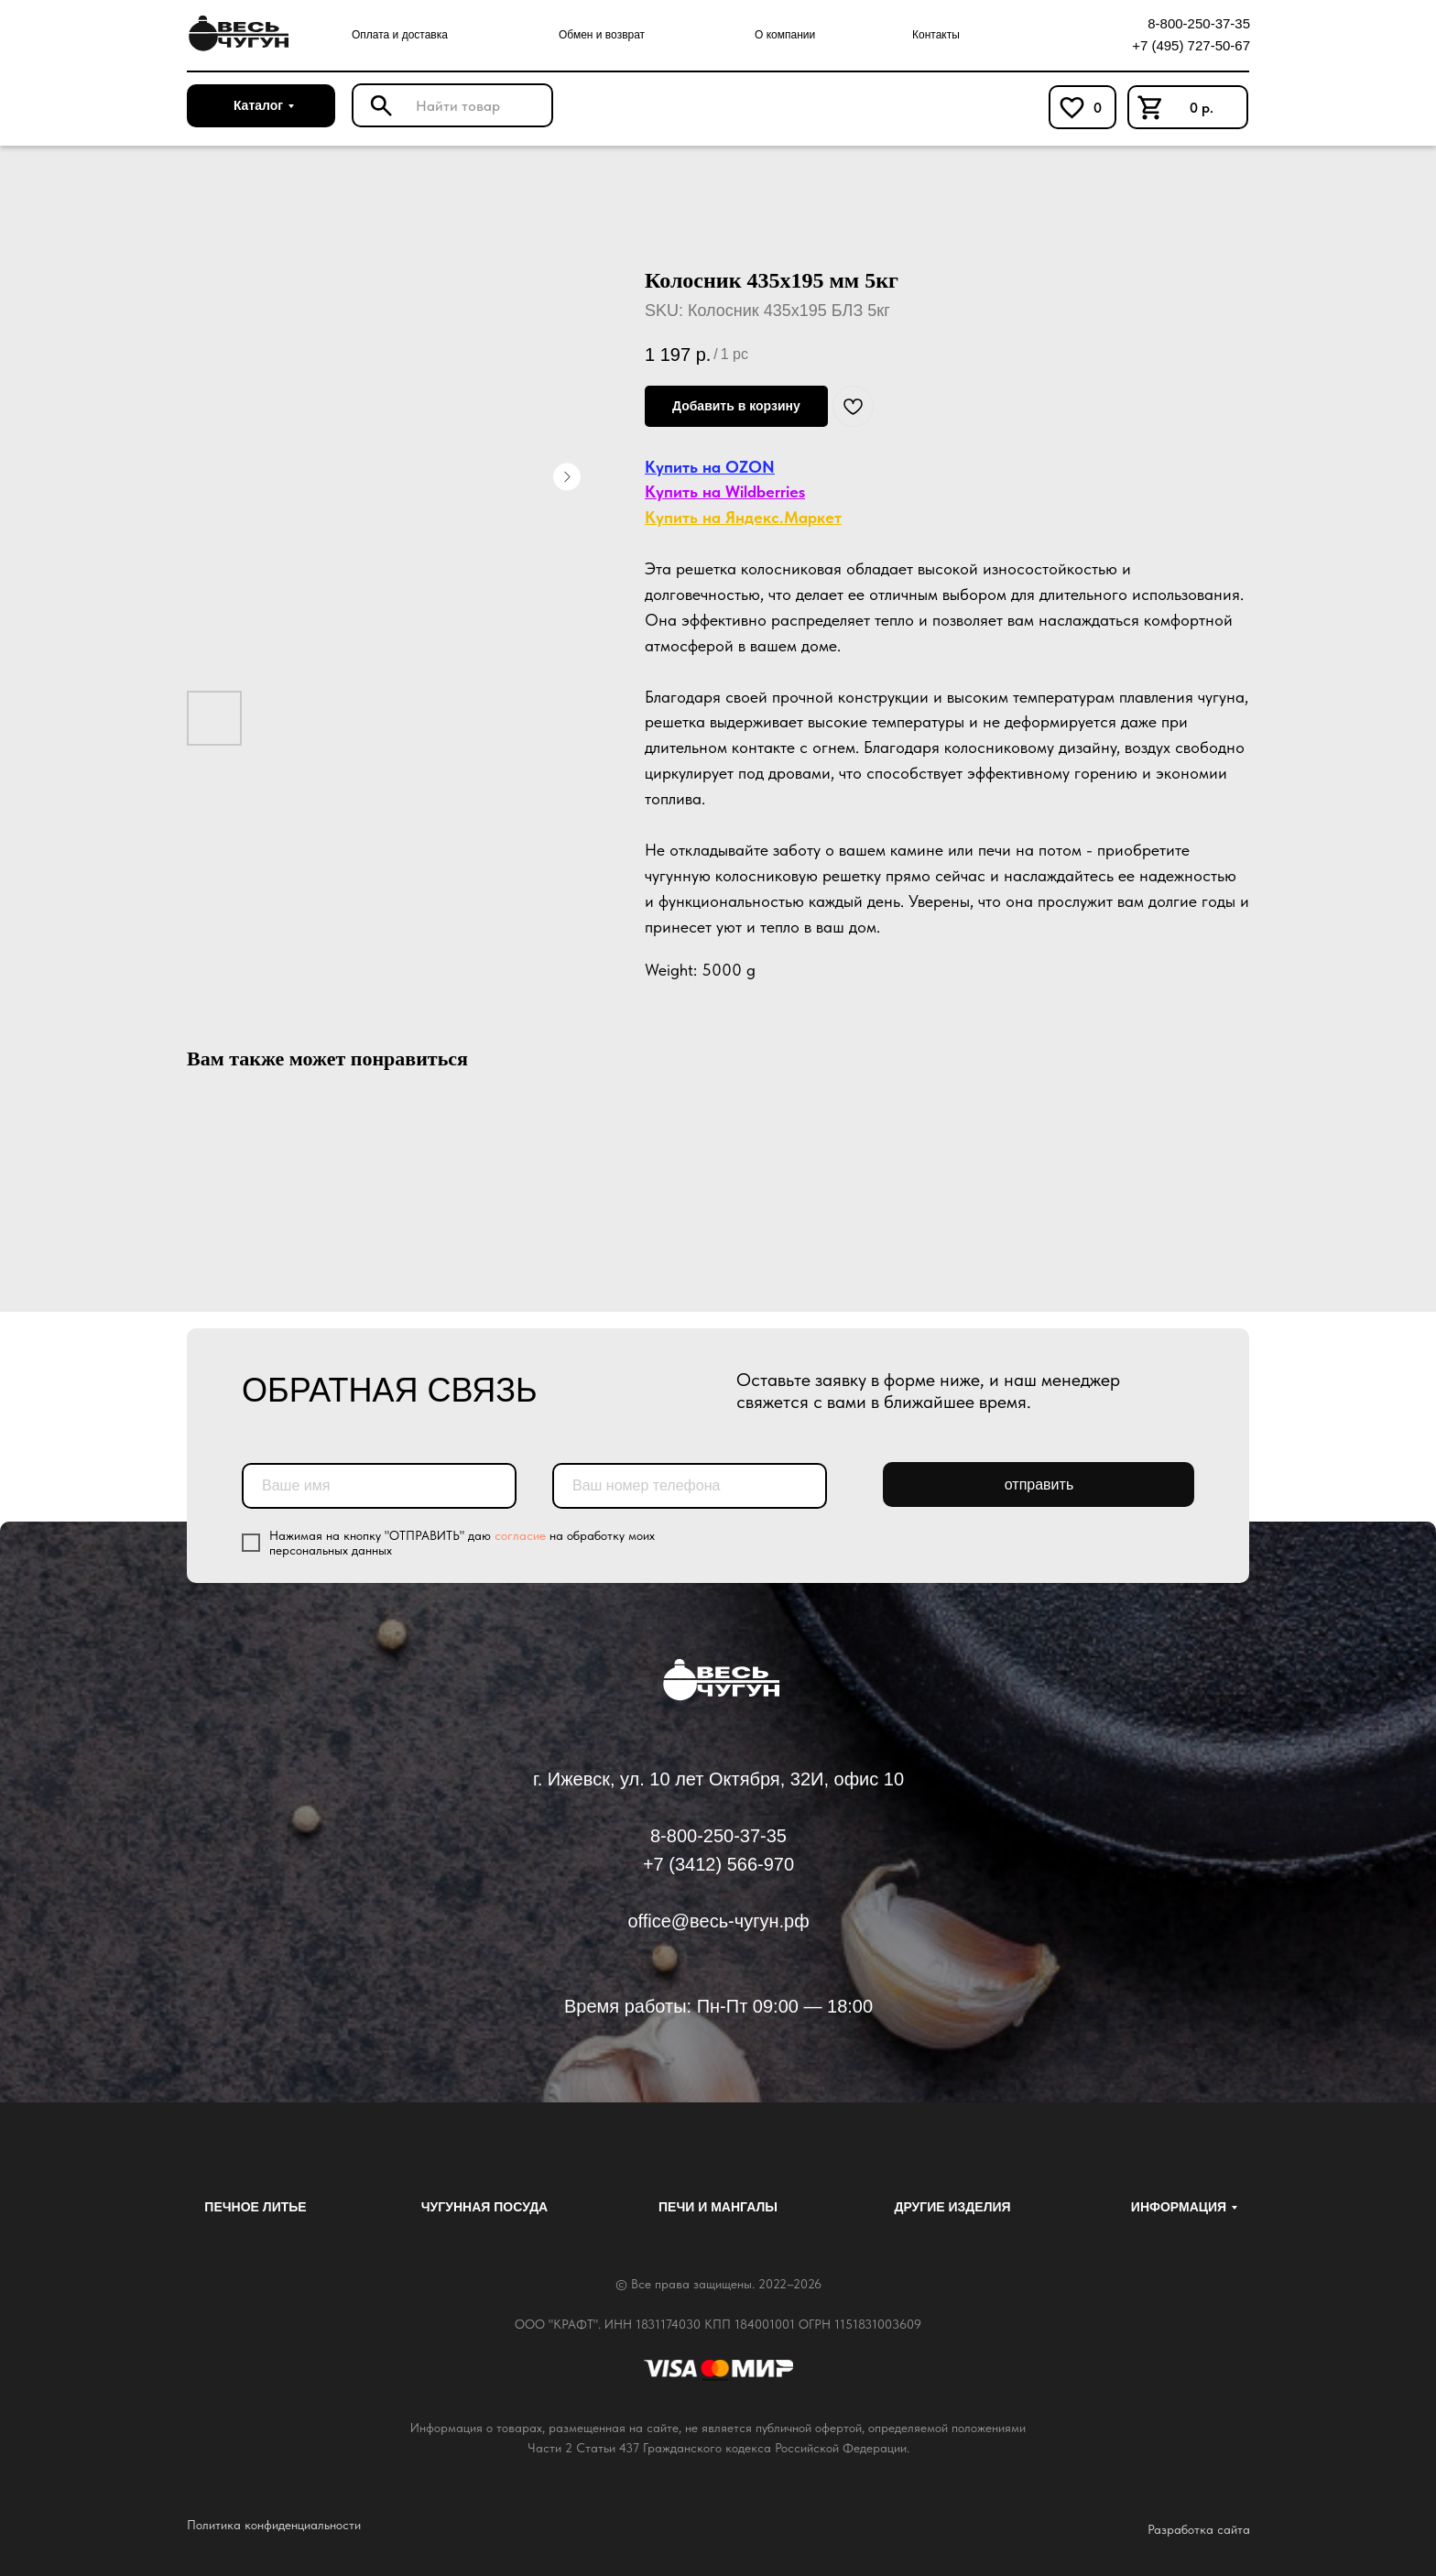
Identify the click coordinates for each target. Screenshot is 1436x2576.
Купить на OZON (710, 466)
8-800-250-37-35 (1199, 23)
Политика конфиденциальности (274, 2524)
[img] (235, 34)
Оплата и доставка (400, 34)
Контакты (936, 34)
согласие (520, 1535)
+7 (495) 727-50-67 (1191, 45)
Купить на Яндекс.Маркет (743, 517)
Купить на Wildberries (725, 491)
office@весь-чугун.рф (718, 1921)
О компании (785, 34)
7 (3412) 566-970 (724, 1864)
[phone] (689, 1486)
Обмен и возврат (602, 34)
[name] (379, 1486)
